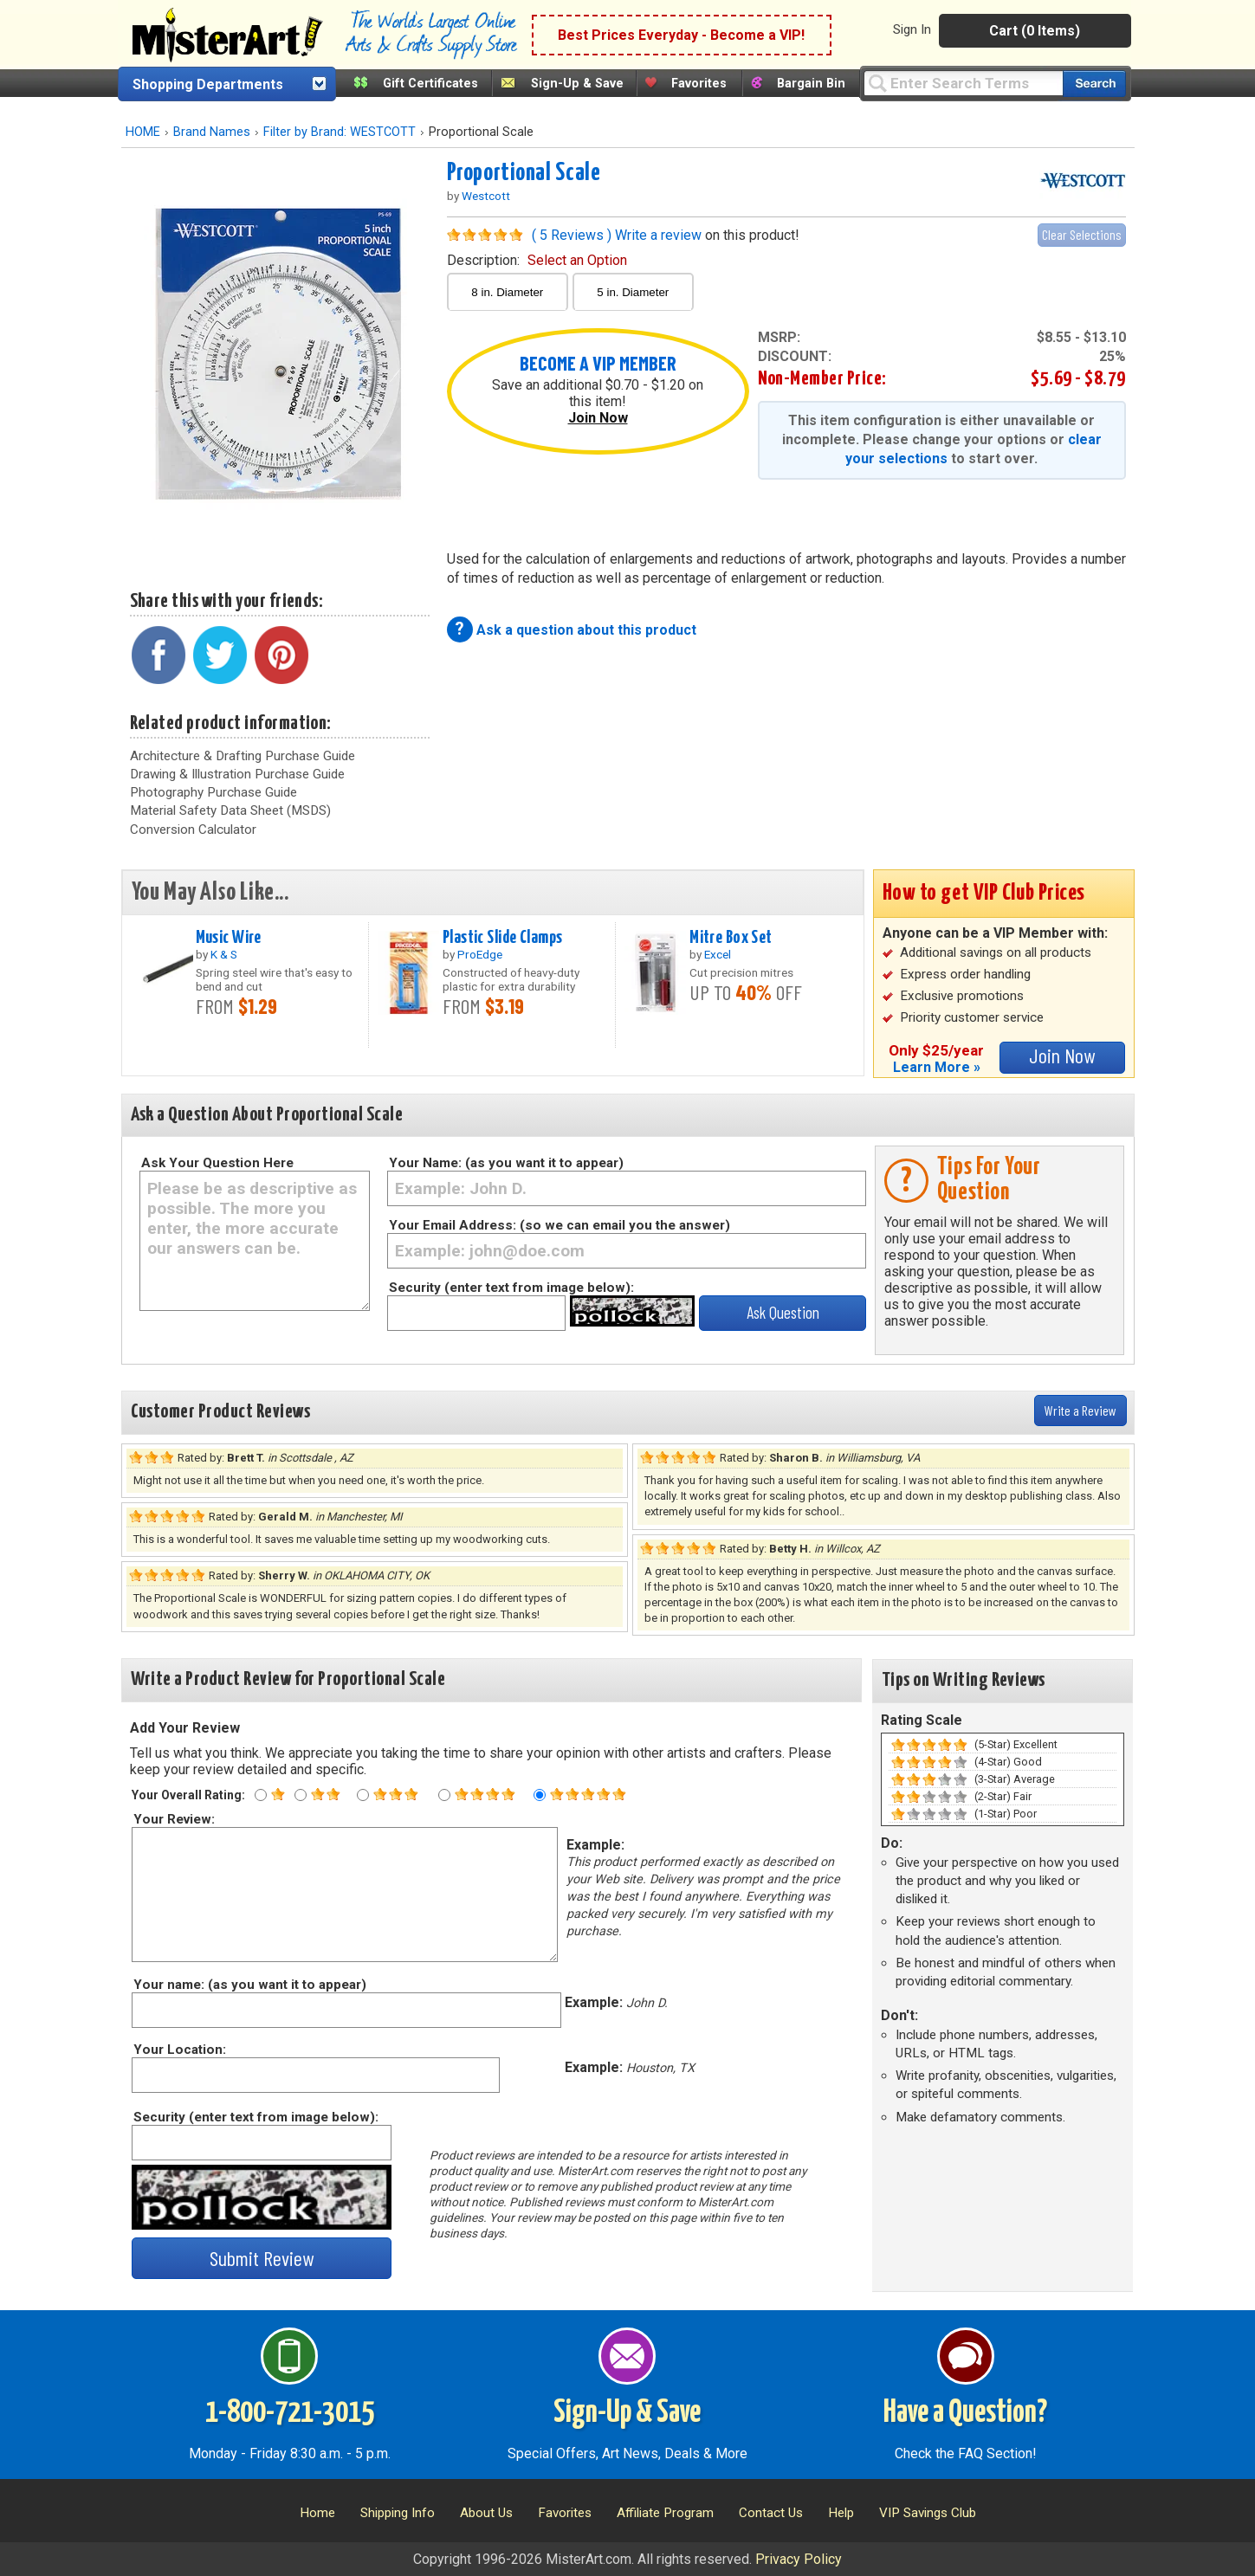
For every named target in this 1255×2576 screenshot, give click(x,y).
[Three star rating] (363, 1795)
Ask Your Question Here (217, 1163)
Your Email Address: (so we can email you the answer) (559, 1225)
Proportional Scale (524, 173)
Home (317, 2513)
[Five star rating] (539, 1795)
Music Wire (229, 937)
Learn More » (936, 1067)
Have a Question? (965, 2413)
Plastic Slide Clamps (503, 937)
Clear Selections (1082, 234)
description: (537, 260)
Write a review (658, 235)
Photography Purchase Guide (213, 792)
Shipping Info (397, 2513)
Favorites (699, 83)
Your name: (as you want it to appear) (249, 1984)
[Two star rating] (300, 1795)
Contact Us (771, 2513)
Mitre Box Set (731, 937)
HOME (143, 132)
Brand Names (211, 132)
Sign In (912, 29)
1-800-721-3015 (289, 2413)
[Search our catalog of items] (1094, 83)
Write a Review (1080, 1410)
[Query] (963, 82)
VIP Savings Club (927, 2513)
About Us (486, 2513)
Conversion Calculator (193, 829)
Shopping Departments (208, 84)
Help (841, 2513)
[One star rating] (261, 1795)
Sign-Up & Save (577, 83)
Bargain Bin (811, 83)
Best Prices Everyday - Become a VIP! (681, 35)
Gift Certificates (430, 83)
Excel (717, 954)
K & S (223, 954)
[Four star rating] (444, 1795)
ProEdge (479, 954)
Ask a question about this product (586, 630)
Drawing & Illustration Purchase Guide (237, 774)
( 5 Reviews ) (571, 235)
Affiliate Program (665, 2513)
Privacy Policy (798, 2559)
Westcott (486, 196)
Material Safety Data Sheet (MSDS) (230, 810)
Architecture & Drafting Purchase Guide (242, 756)
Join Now (598, 418)
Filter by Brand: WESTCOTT (339, 132)
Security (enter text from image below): (511, 1287)
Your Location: (179, 2049)
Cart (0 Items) (1034, 31)
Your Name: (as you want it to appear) (506, 1163)
